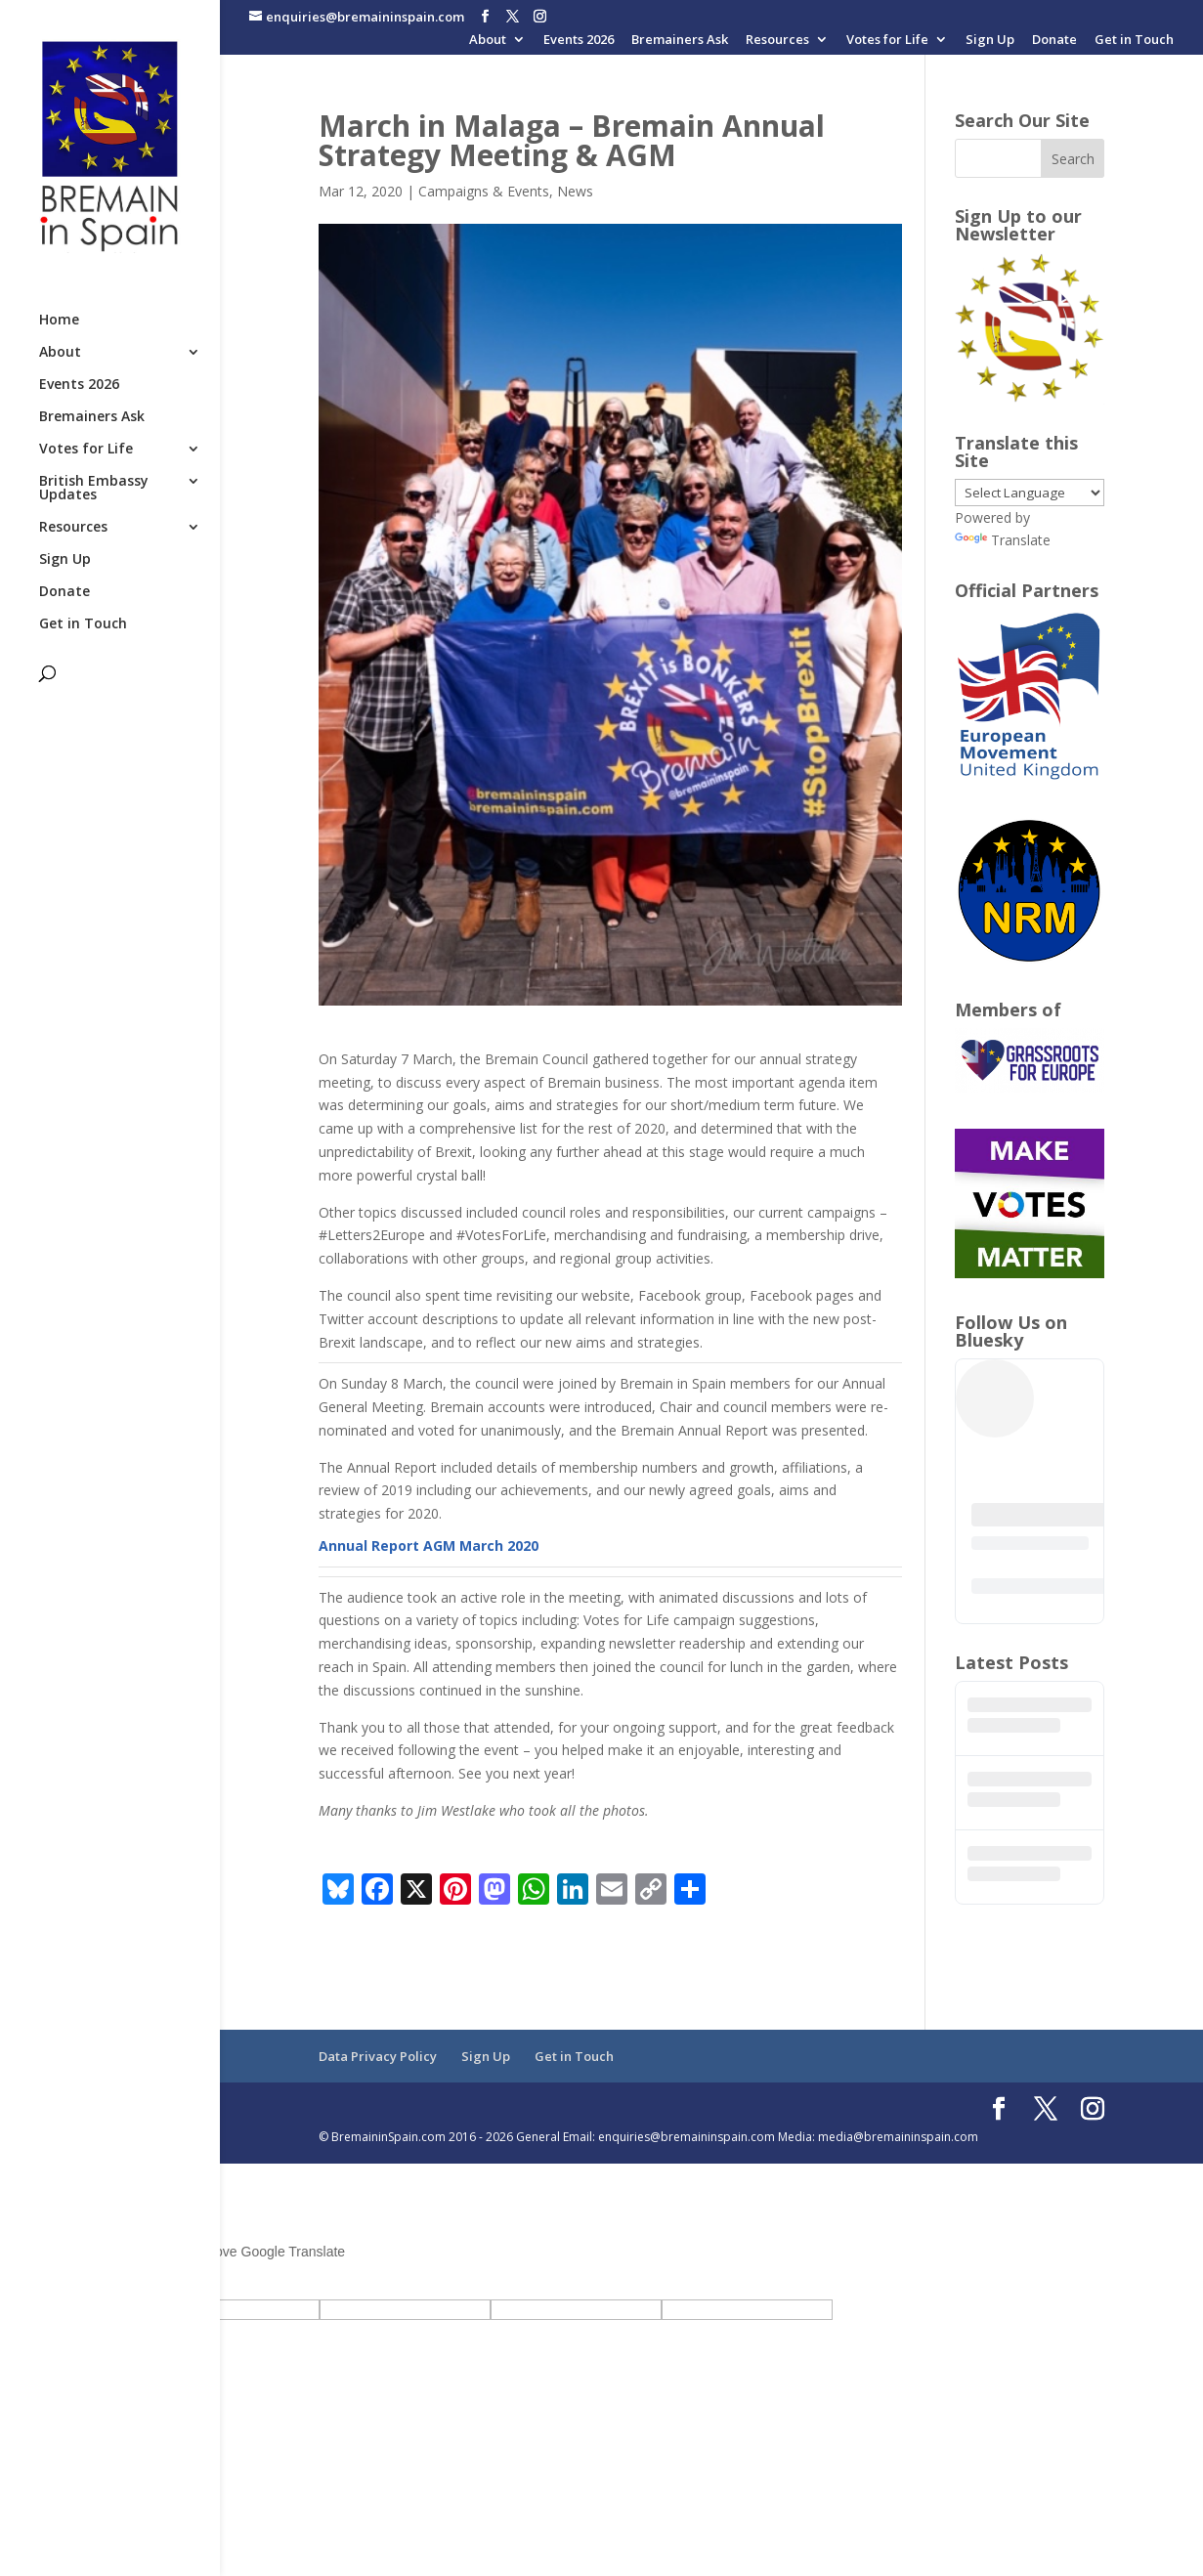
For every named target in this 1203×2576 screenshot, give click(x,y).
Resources (777, 40)
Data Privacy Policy (378, 2056)
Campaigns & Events (483, 191)
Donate (1054, 40)
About (487, 40)
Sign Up (990, 40)
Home (59, 320)
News (575, 191)
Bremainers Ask (679, 40)
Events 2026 (578, 40)
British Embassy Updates (94, 488)
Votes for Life (887, 40)
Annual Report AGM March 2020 (428, 1545)
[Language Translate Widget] (1029, 492)
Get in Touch (1134, 40)
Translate (1003, 540)
